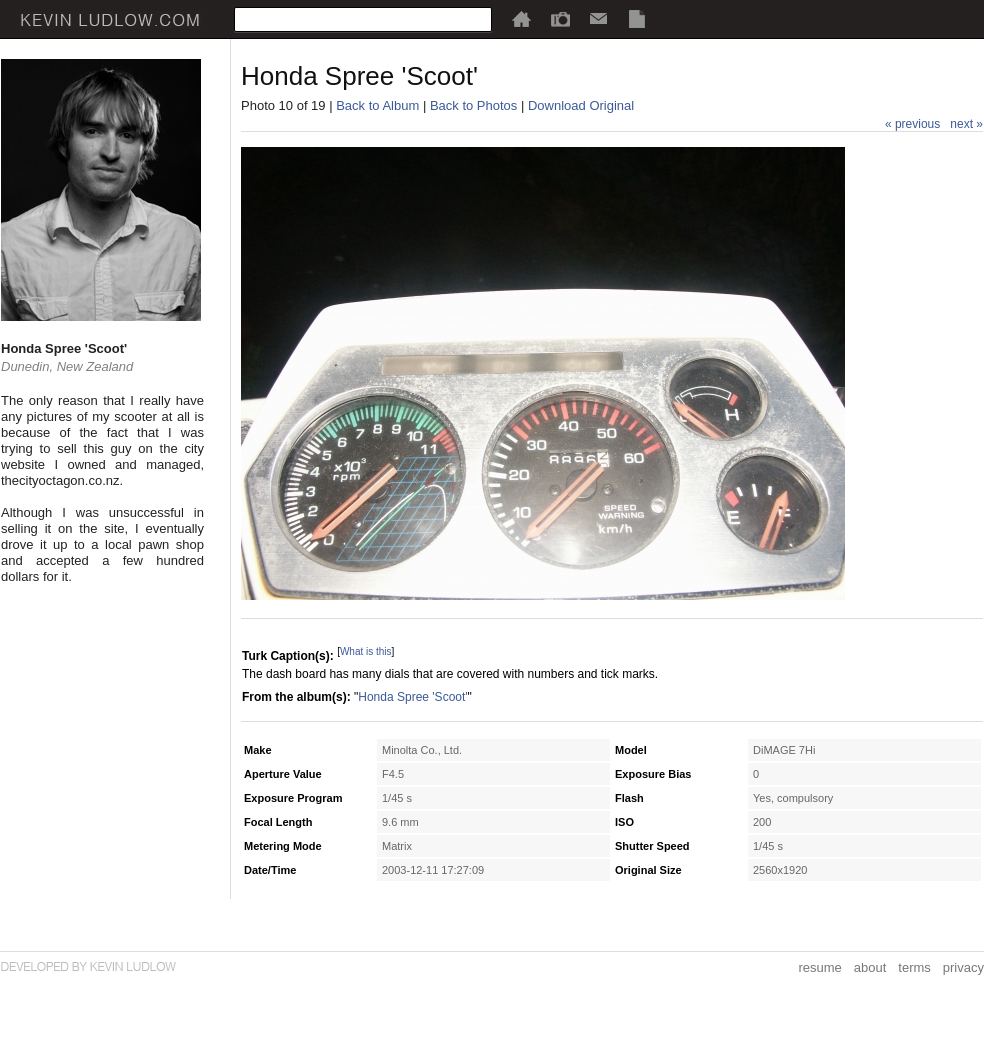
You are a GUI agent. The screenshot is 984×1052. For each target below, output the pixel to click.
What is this (366, 651)
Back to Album (377, 105)
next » (966, 124)
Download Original (581, 105)
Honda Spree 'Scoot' (412, 697)
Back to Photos (473, 105)
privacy (963, 967)
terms (914, 967)
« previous (912, 124)
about (870, 967)
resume (819, 967)
